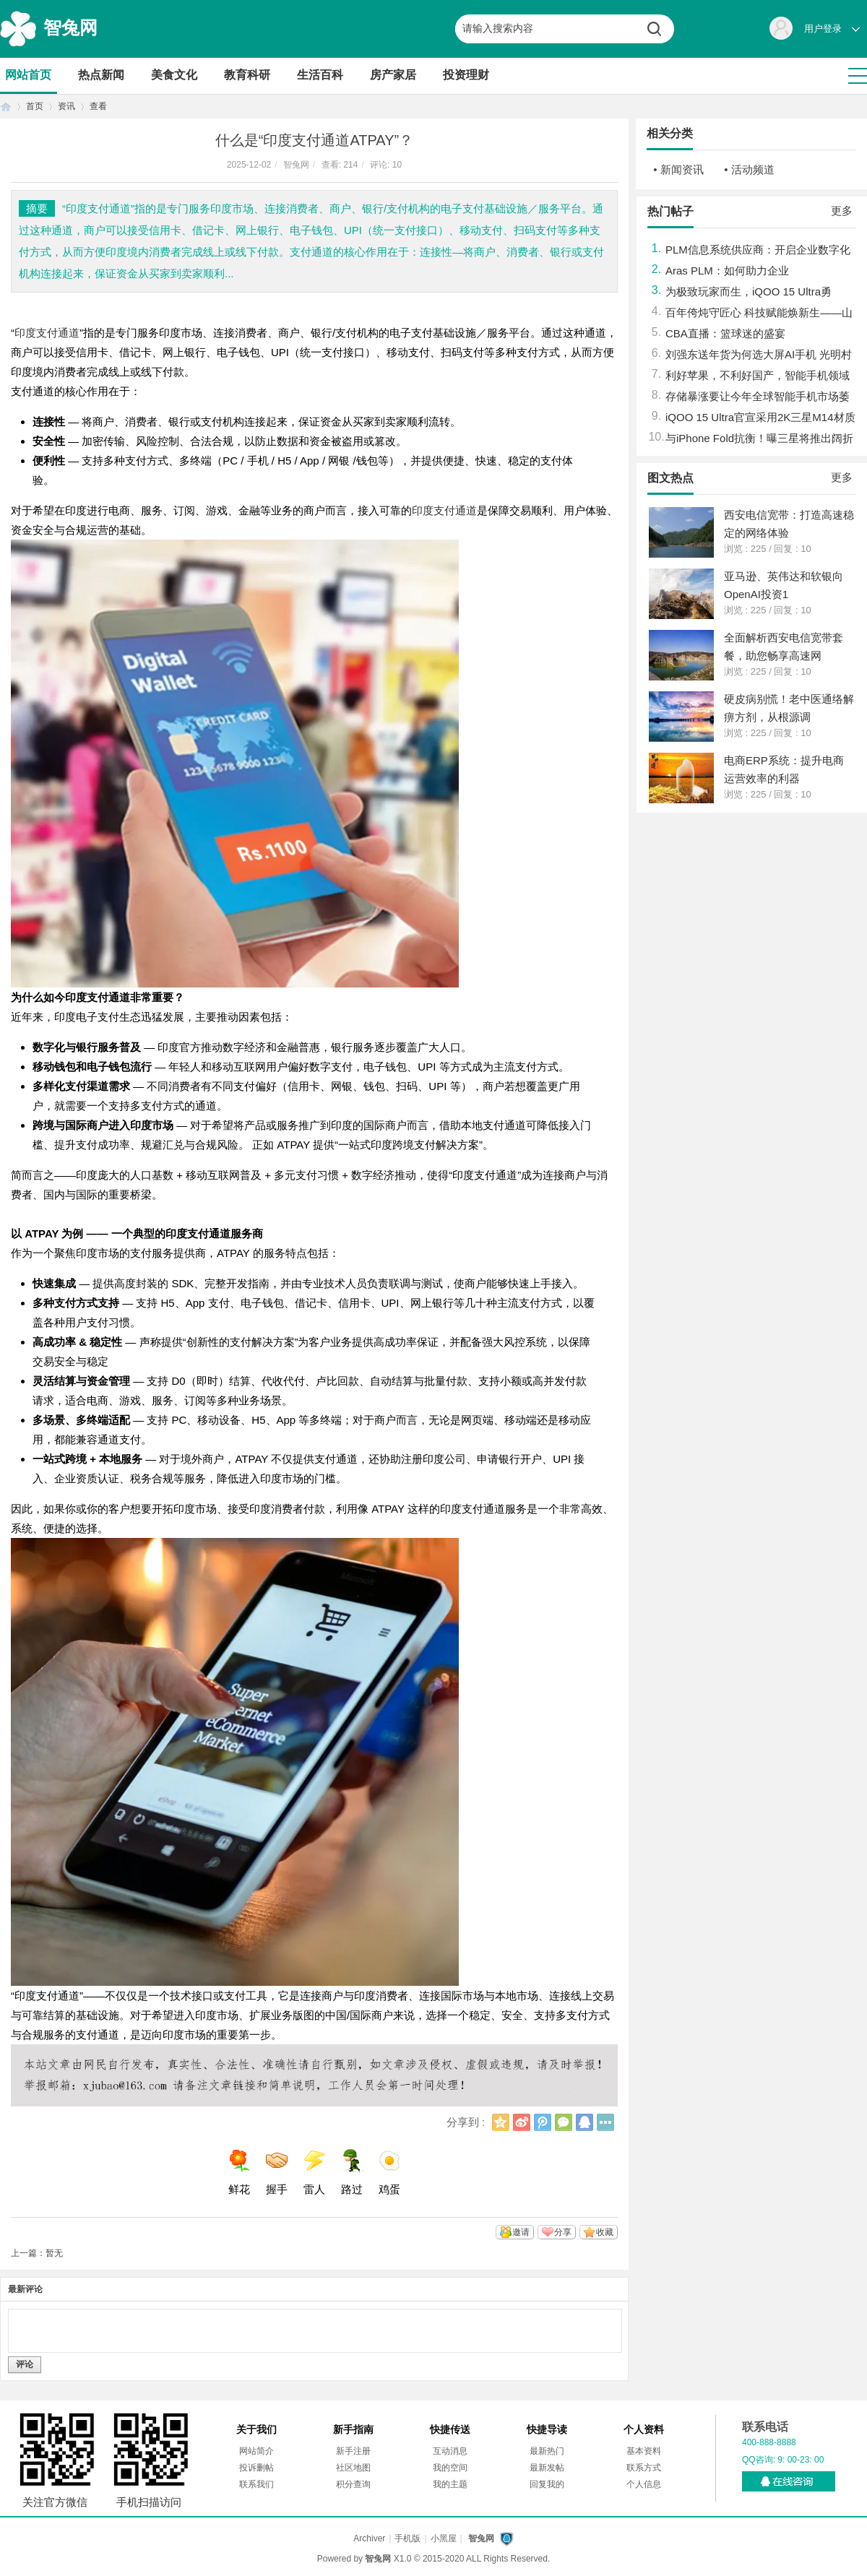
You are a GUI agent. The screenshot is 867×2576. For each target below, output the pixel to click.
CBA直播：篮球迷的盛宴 (725, 333)
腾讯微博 (542, 2122)
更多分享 (605, 2122)
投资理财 (466, 75)
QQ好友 (584, 2122)
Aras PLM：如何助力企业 (727, 270)
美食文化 (174, 75)
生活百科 (320, 75)
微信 (563, 2122)
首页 (6, 106)
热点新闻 (101, 75)
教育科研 (247, 75)
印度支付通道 (46, 333)
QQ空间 (500, 2122)
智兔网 (70, 27)
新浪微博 (521, 2122)
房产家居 (393, 75)
